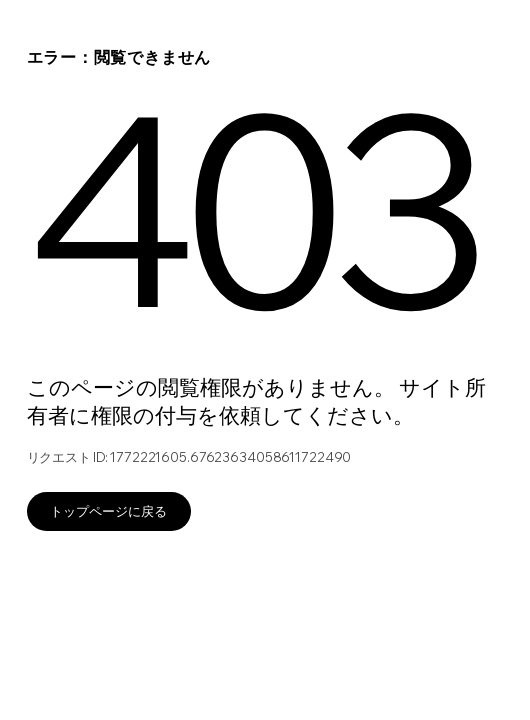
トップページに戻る (108, 511)
